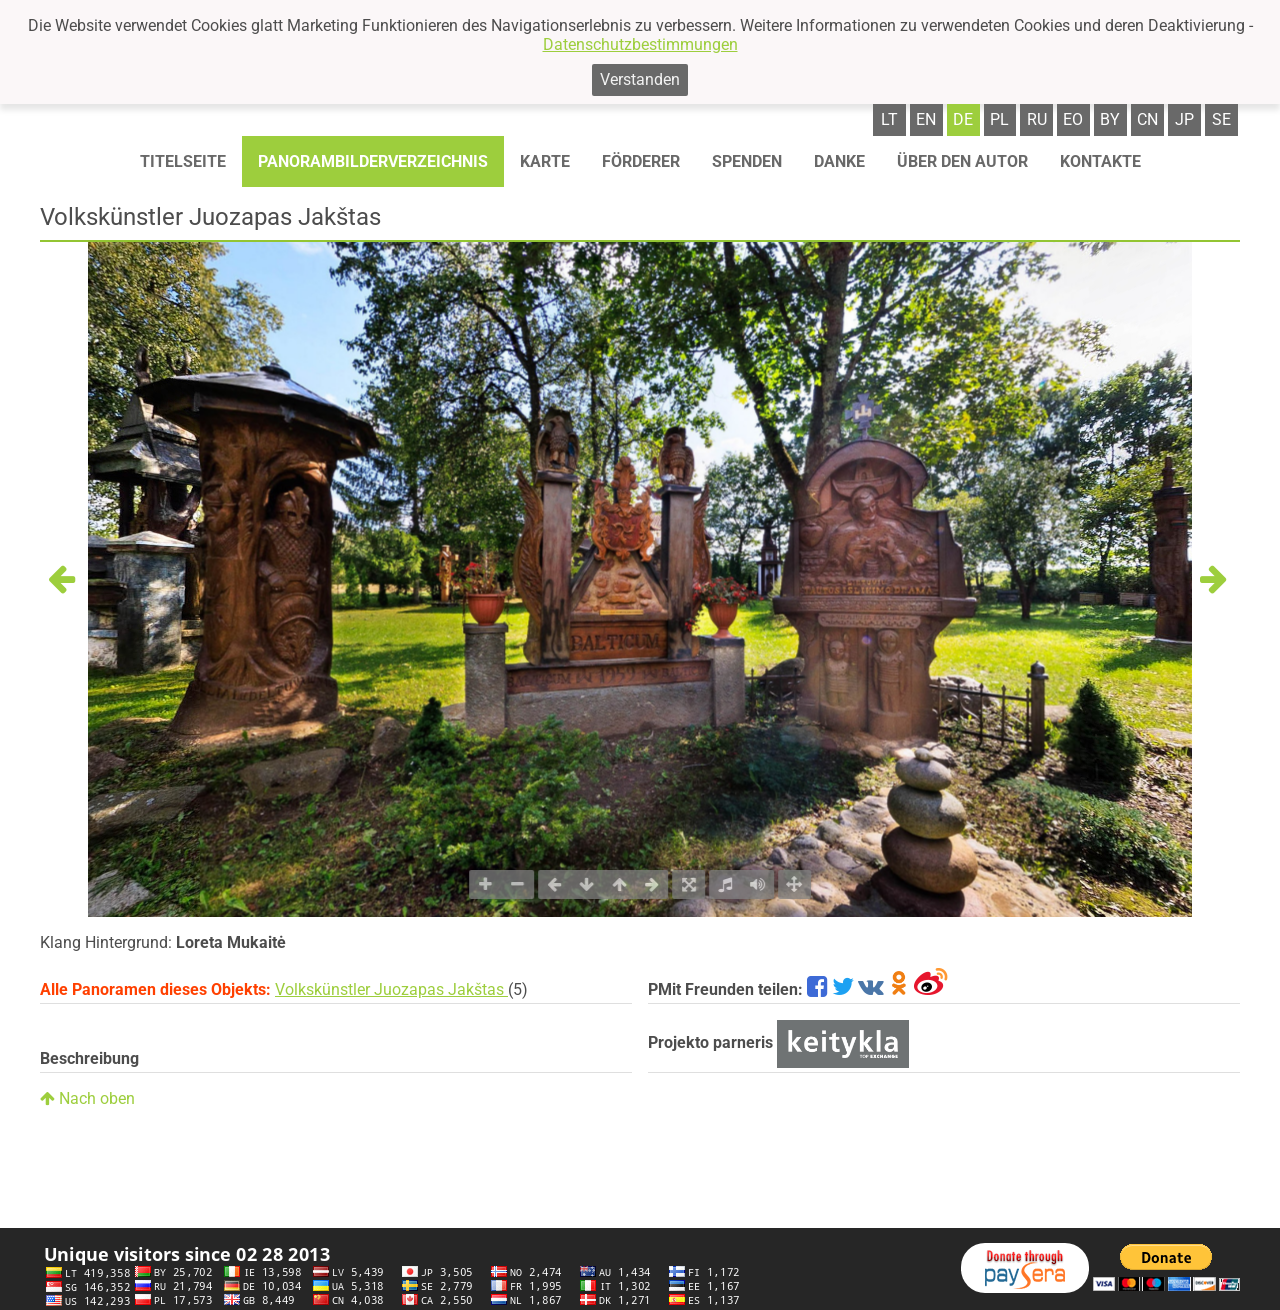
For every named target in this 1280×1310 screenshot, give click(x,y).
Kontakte (1100, 161)
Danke (839, 161)
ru (1037, 119)
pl (999, 119)
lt (889, 119)
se (1221, 119)
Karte (545, 161)
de (963, 119)
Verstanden (640, 79)
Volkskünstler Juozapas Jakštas (391, 989)
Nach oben (87, 1098)
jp (1184, 119)
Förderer (641, 161)
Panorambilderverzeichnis (373, 161)
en (926, 119)
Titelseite (183, 161)
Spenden (747, 161)
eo (1073, 119)
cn (1147, 119)
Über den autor (962, 161)
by (1110, 119)
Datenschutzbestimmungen (640, 44)
